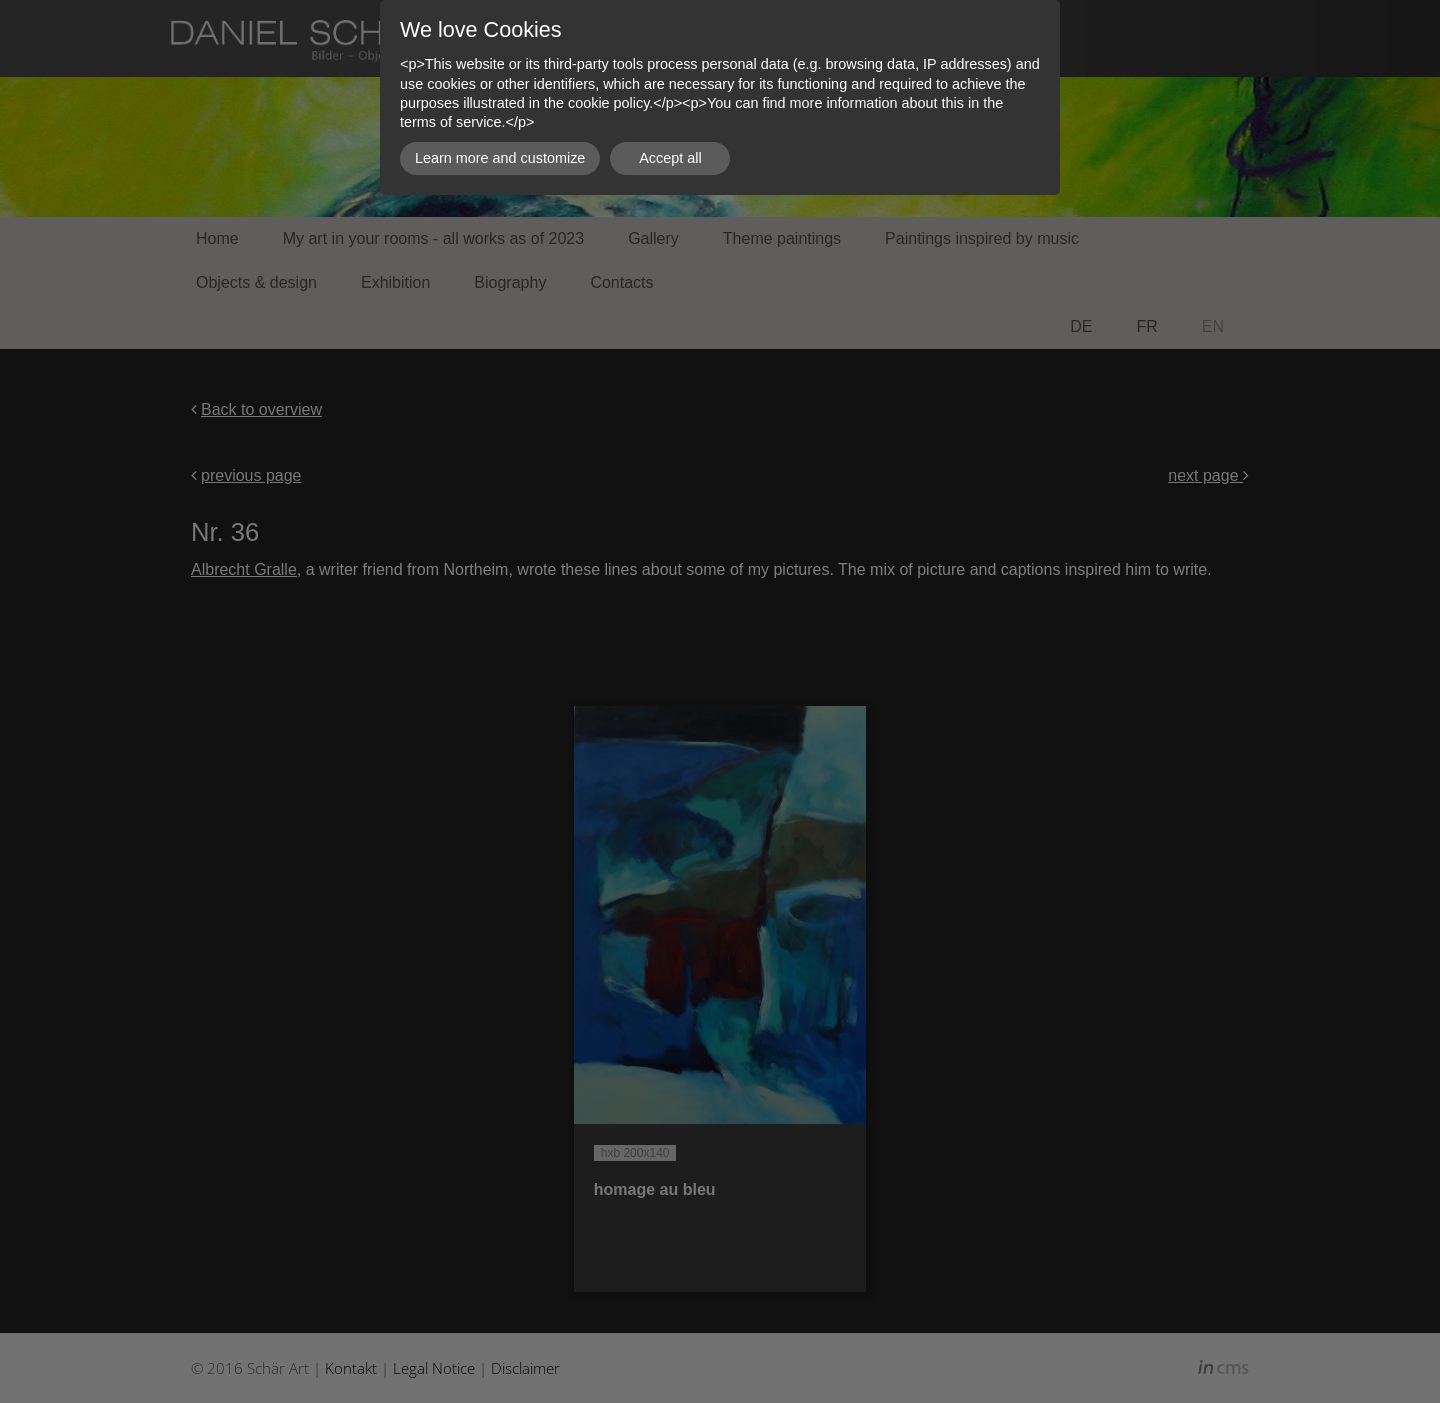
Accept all (670, 158)
